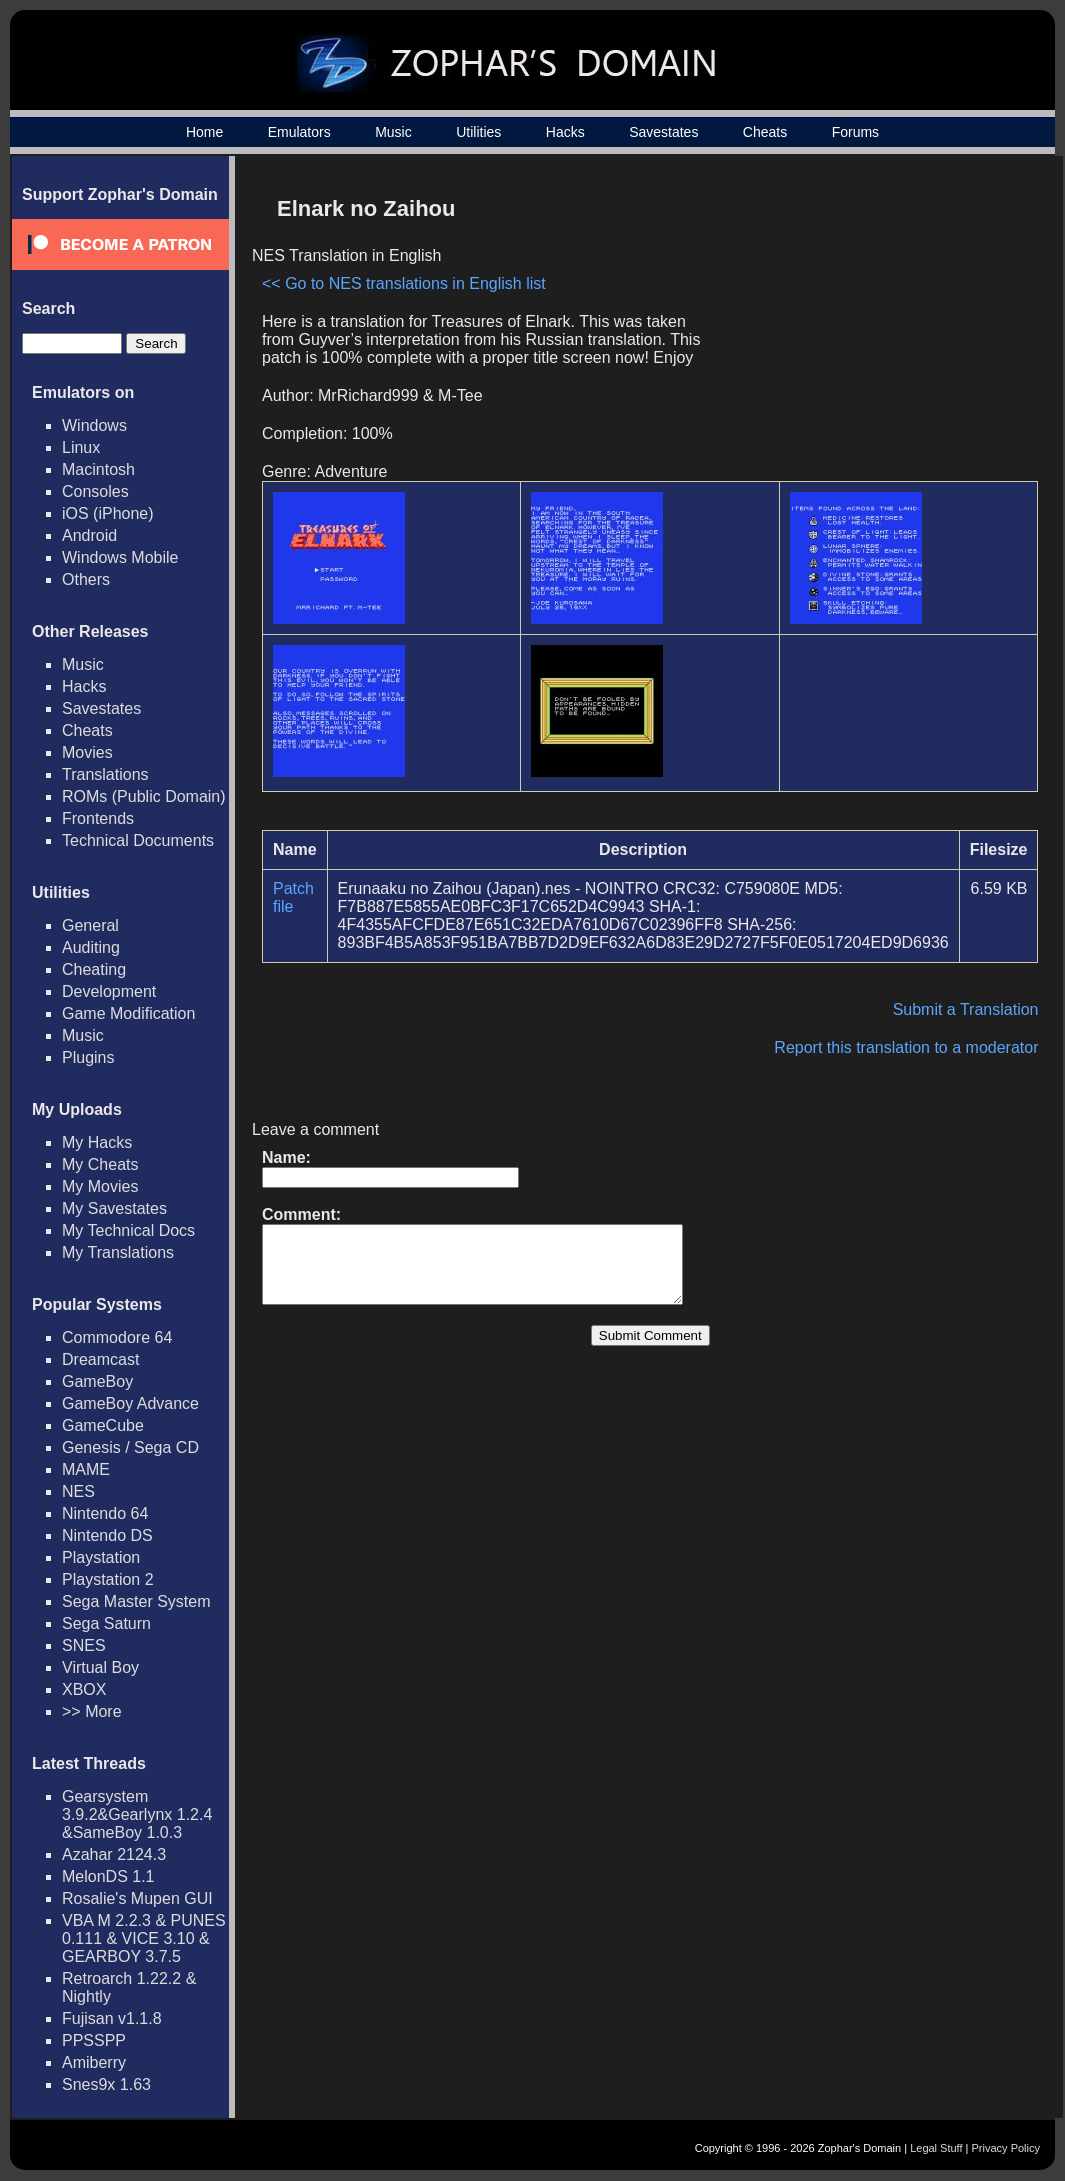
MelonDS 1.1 (108, 1876)
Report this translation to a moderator (906, 1047)
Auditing (91, 947)
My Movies (100, 1186)
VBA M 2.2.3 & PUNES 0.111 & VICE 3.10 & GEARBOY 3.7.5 (144, 1938)
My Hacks (97, 1142)
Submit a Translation (966, 1009)
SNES (84, 1645)
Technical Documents (138, 840)
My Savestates (114, 1208)
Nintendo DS (107, 1535)
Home (204, 132)
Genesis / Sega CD (130, 1447)
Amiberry (94, 2062)
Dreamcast (100, 1359)
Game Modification (128, 1013)
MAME (86, 1469)
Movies (87, 752)
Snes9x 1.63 (106, 2084)
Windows (94, 425)
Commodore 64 (117, 1337)
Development (109, 991)
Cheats (765, 132)
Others (86, 579)
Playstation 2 (108, 1579)
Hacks (565, 132)
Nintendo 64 (105, 1513)
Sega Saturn (106, 1623)
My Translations (118, 1252)
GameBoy (97, 1381)
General (90, 925)
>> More (92, 1711)
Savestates (663, 132)
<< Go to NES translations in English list (404, 283)
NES (78, 1491)
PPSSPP (94, 2040)
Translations (105, 774)
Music (393, 132)
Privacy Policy (1006, 2148)
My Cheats (100, 1164)
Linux (81, 447)
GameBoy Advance (130, 1403)
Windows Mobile (120, 557)
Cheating (94, 969)
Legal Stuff (936, 2148)
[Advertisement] (868, 326)
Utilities (478, 132)
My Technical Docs (128, 1230)
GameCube (103, 1425)
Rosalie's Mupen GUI (137, 1898)
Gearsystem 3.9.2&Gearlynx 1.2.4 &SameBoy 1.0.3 (137, 1814)
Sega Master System (136, 1601)
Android (89, 535)
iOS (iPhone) (108, 513)
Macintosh (98, 469)
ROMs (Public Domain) (144, 796)
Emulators (299, 132)
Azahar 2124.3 (114, 1854)
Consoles (95, 491)
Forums (855, 132)
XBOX (84, 1689)
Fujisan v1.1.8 (112, 2018)
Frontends (98, 818)
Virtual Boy (100, 1667)
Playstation (101, 1557)
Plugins (88, 1057)
